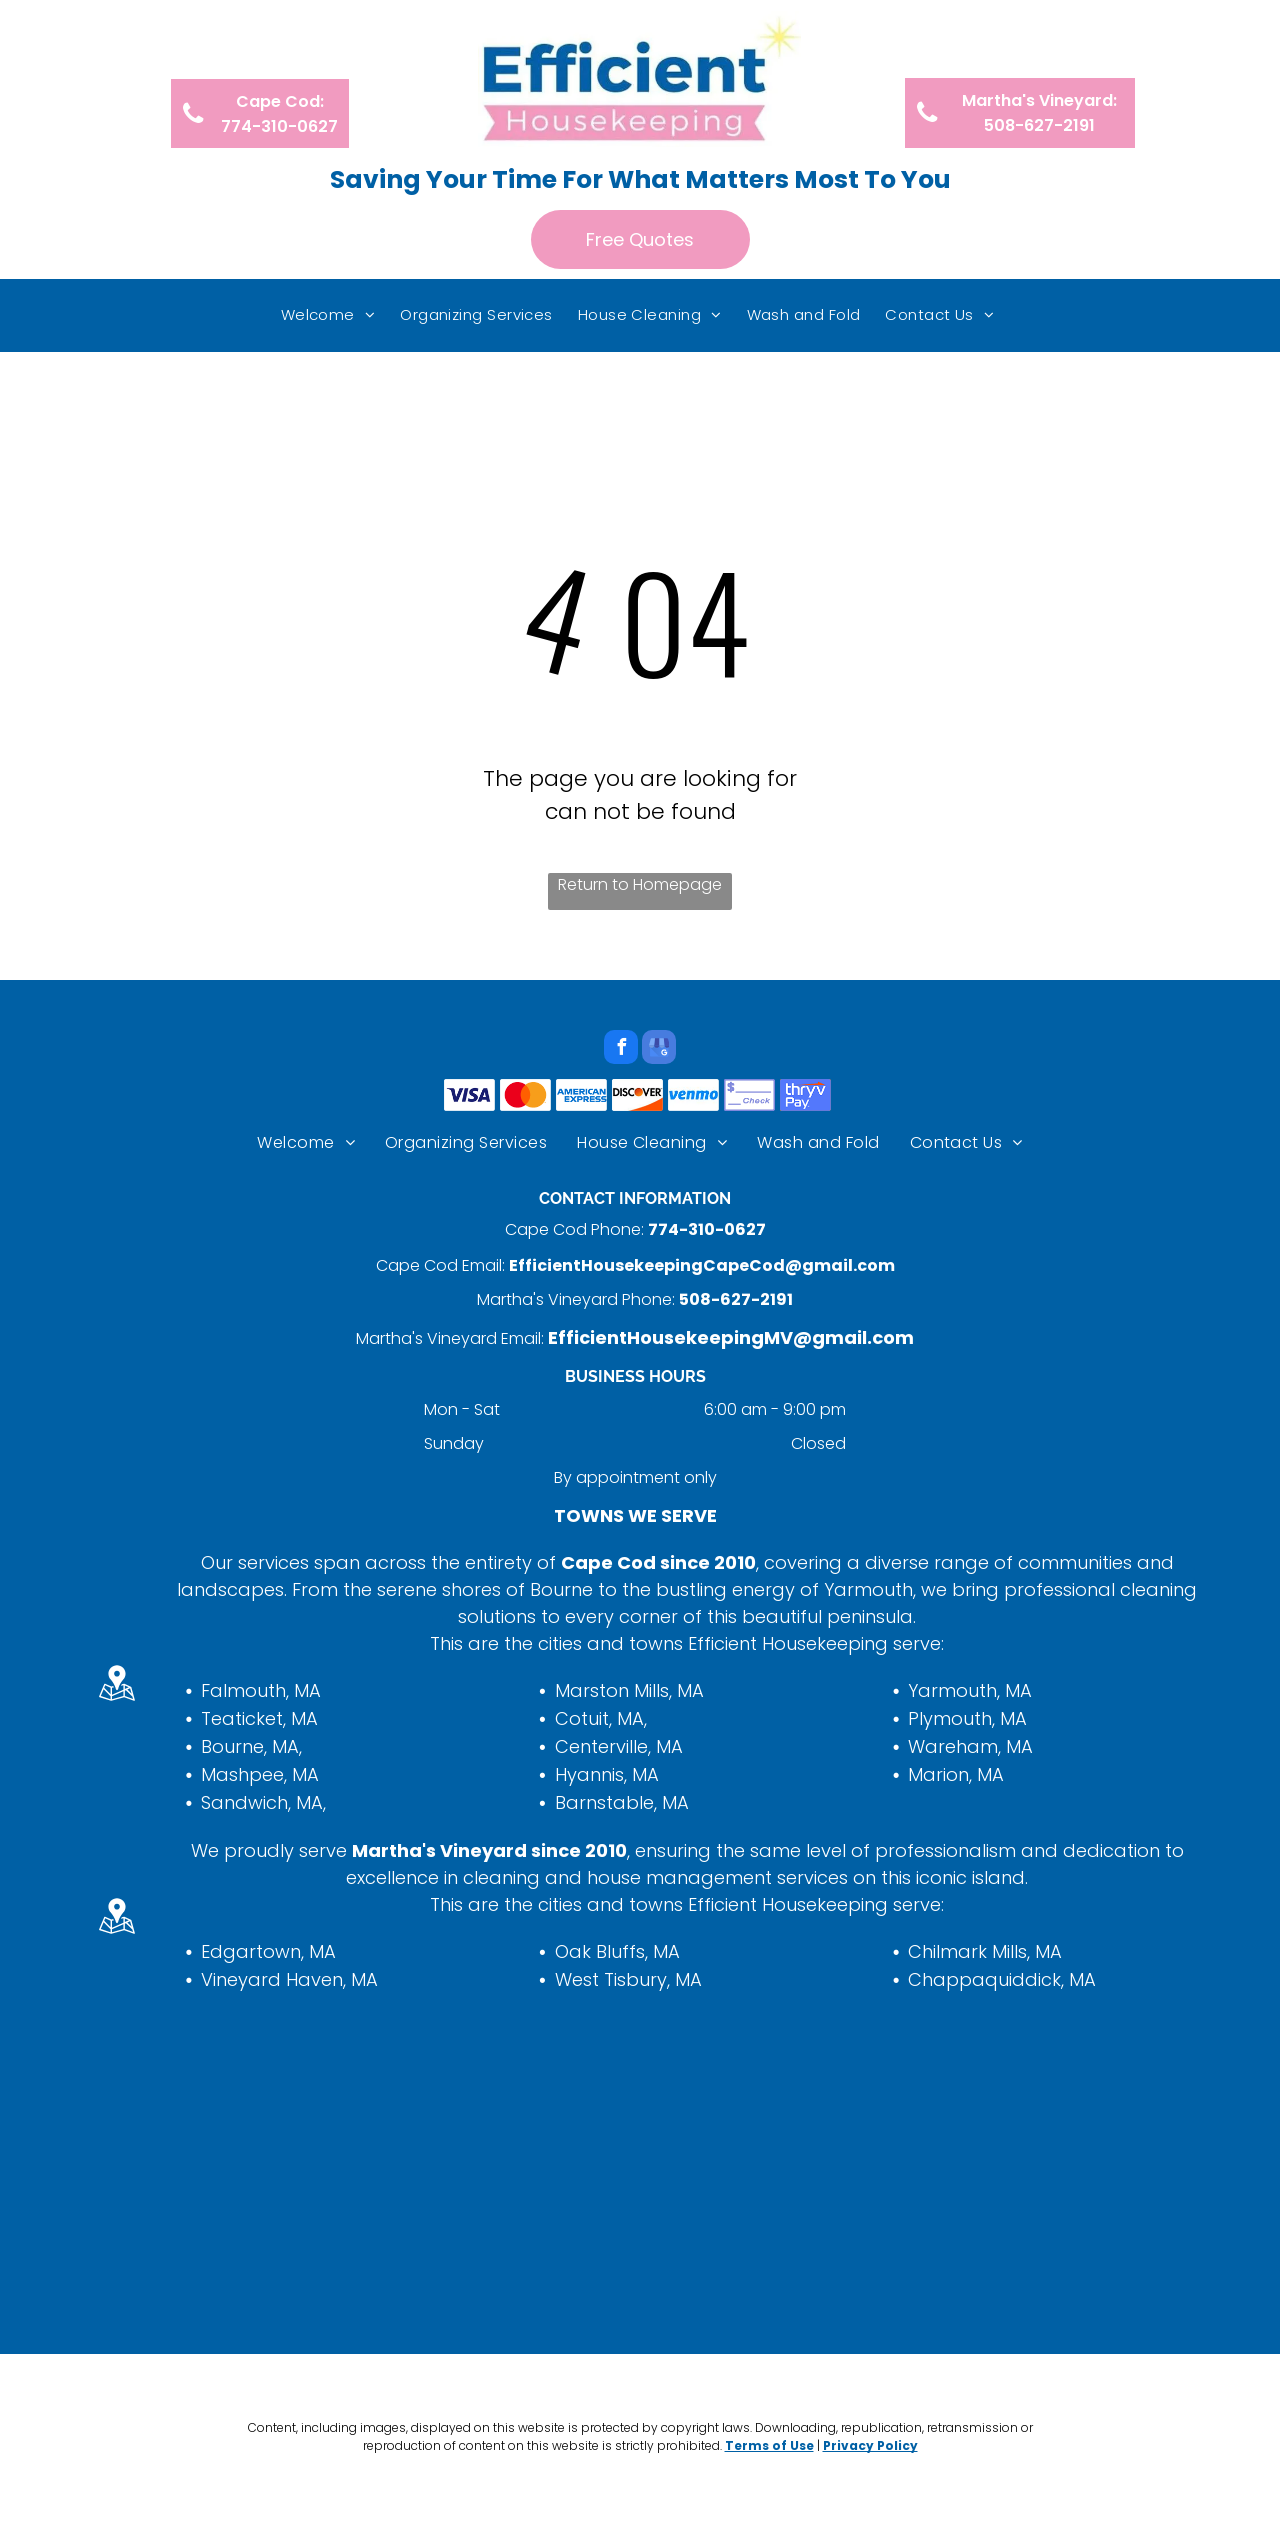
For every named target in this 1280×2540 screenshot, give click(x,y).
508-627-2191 (736, 1299)
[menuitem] (331, 315)
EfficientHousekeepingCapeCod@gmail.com (702, 1265)
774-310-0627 (707, 1229)
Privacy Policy (870, 2445)
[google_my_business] (659, 1049)
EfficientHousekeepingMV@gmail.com (731, 1337)
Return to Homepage (640, 884)
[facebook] (621, 1049)
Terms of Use (769, 2445)
